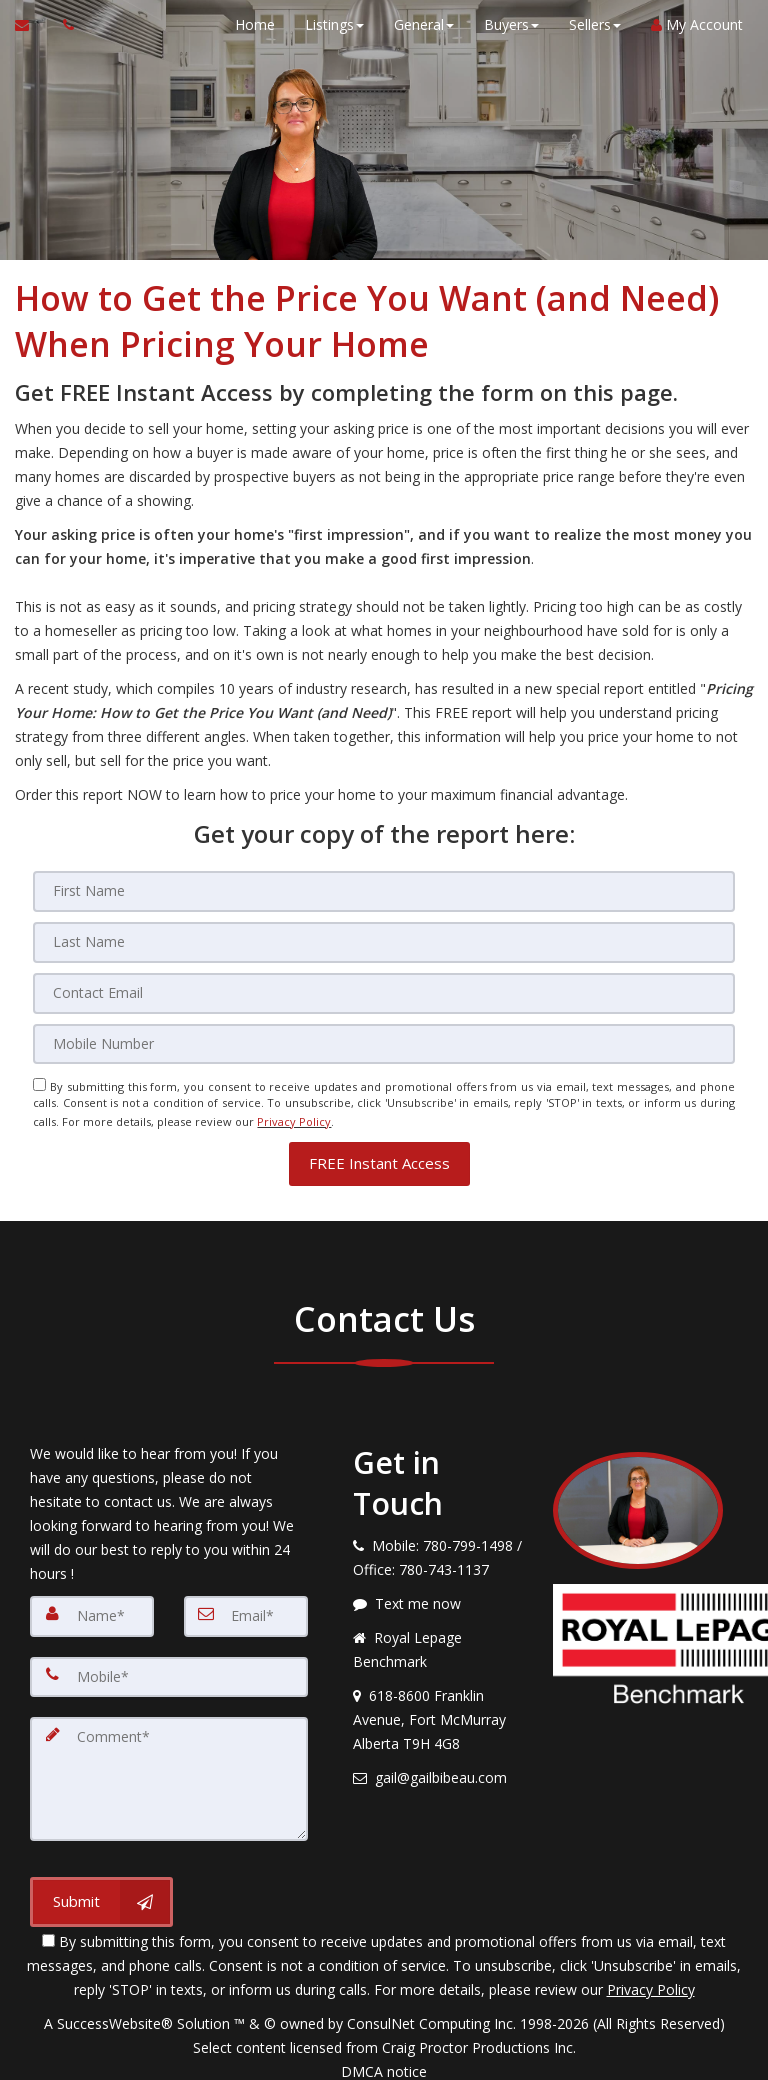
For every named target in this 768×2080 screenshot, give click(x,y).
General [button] (419, 24)
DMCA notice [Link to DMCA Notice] (384, 2057)
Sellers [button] (590, 24)
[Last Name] (383, 941)
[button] (379, 1154)
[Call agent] (63, 25)
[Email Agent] (31, 25)
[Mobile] (383, 1041)
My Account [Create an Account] (692, 24)
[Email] (383, 991)
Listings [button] (329, 24)
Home (250, 24)
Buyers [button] (506, 24)
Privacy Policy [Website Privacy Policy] (294, 1115)
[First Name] (383, 891)
